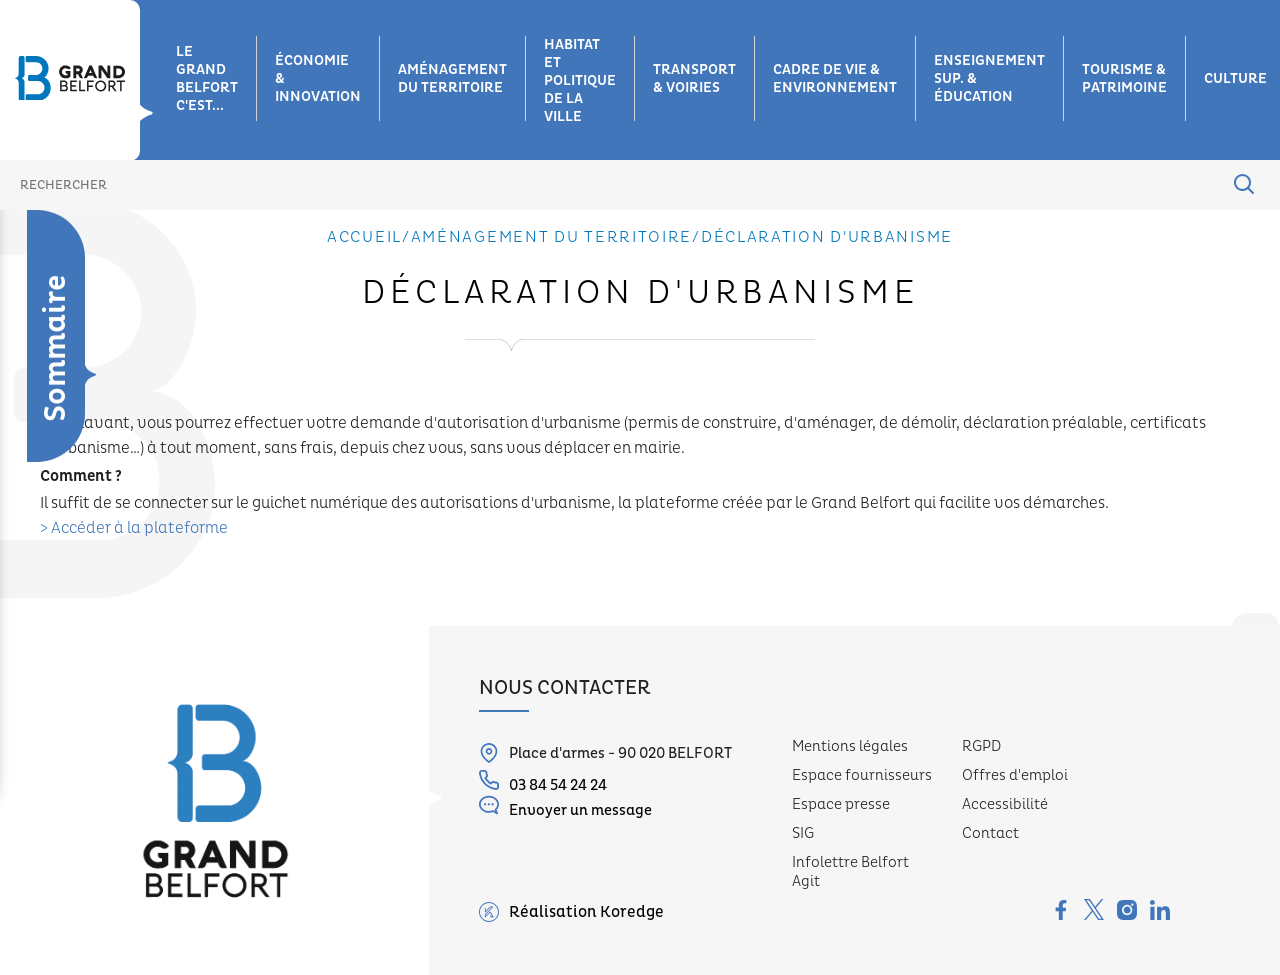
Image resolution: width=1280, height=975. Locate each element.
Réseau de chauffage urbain (43, 631)
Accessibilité (1005, 804)
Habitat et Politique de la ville (580, 81)
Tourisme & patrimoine (1124, 79)
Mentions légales (850, 746)
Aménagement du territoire (452, 79)
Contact (990, 833)
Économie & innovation (318, 79)
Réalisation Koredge (571, 912)
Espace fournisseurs (862, 775)
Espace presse (841, 804)
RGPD (981, 746)
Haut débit (24, 550)
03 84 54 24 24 (543, 782)
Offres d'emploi (1015, 775)
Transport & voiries (694, 79)
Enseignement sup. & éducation (989, 79)
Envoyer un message (565, 807)
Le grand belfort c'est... (207, 79)
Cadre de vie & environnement (835, 79)
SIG (803, 833)
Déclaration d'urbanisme (52, 347)
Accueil (364, 237)
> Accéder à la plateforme (134, 528)
